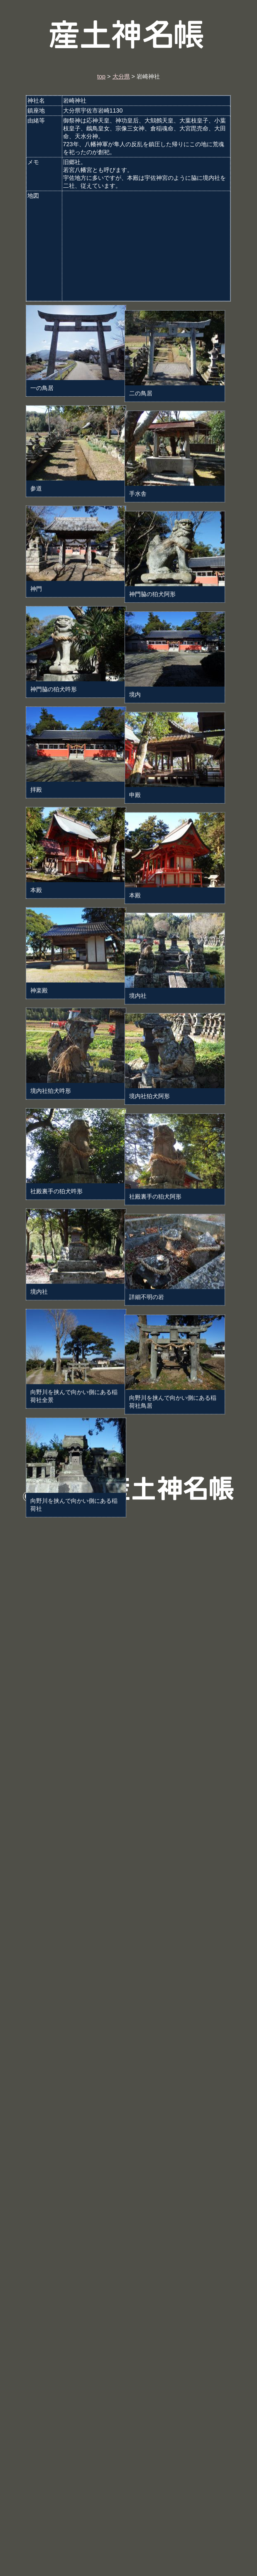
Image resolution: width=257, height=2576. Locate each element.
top (101, 76)
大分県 (121, 76)
